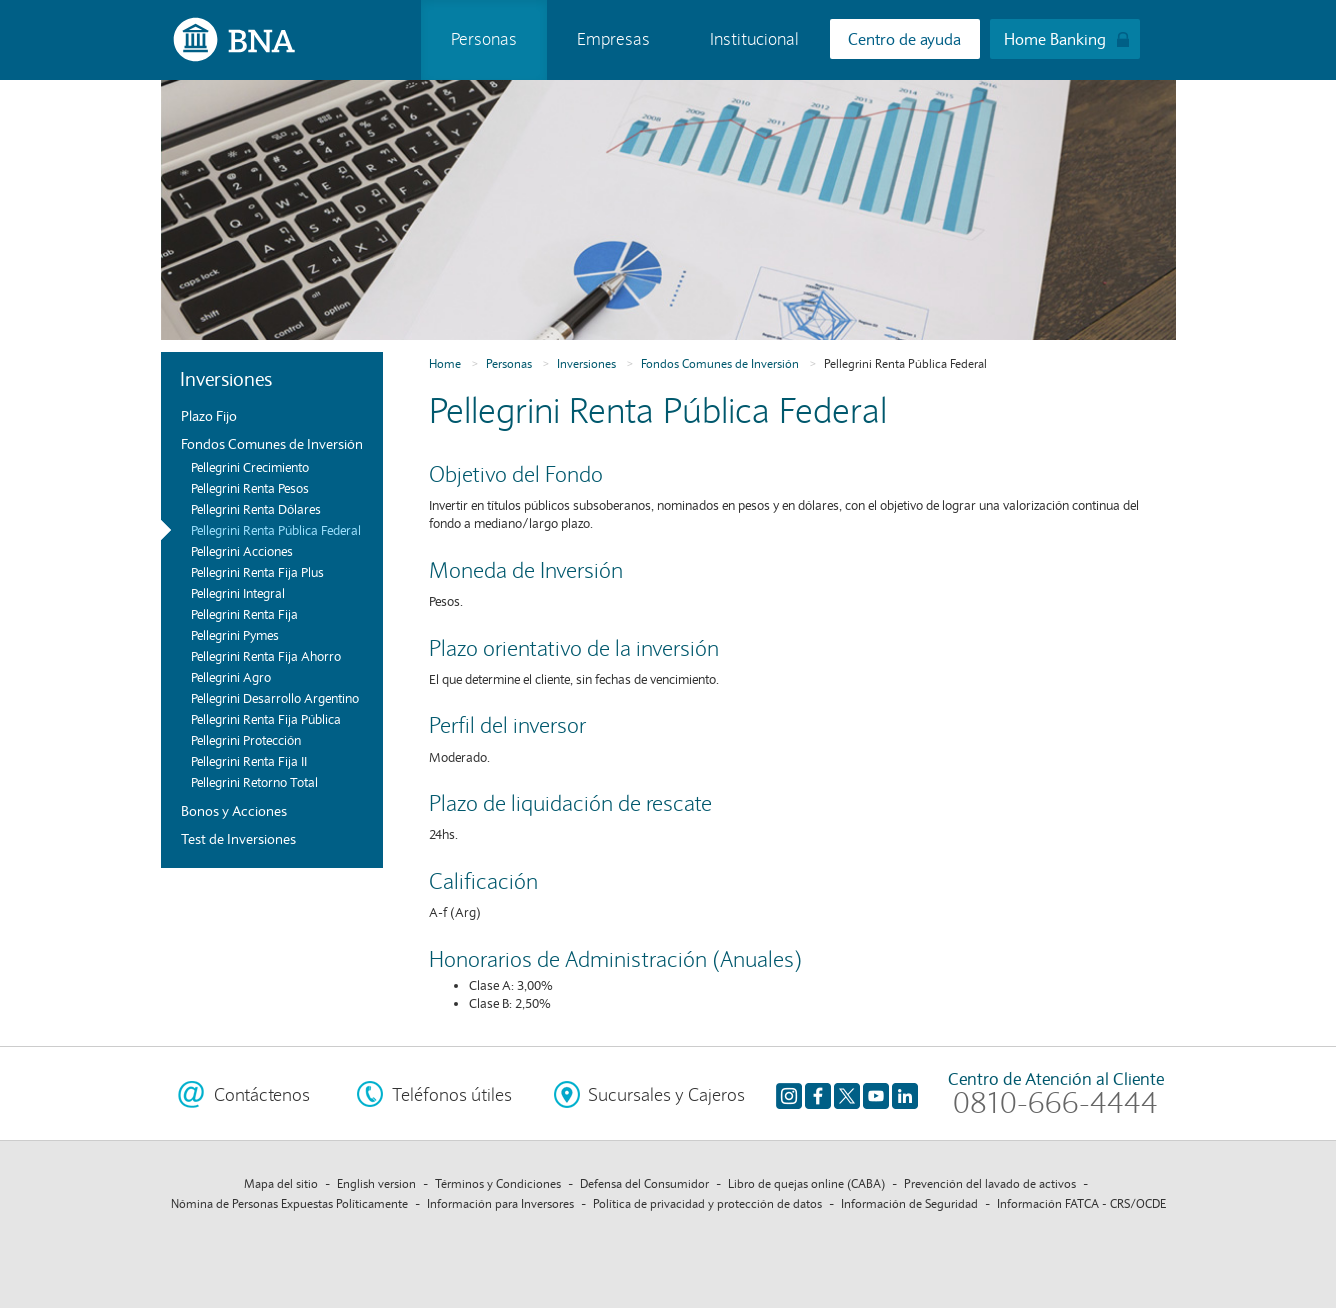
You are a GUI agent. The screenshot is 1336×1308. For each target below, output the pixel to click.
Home (445, 363)
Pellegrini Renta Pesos (250, 489)
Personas (484, 39)
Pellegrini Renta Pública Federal (276, 531)
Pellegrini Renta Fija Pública (266, 720)
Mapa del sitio (281, 1183)
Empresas (613, 39)
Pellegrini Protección (246, 741)
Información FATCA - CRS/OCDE (1081, 1203)
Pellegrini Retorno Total (254, 783)
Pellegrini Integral (238, 594)
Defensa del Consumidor (644, 1183)
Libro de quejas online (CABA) (806, 1183)
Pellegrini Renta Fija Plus (257, 573)
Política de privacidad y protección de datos (707, 1203)
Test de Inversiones (238, 839)
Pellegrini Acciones (242, 552)
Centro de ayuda (904, 39)
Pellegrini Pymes (235, 636)
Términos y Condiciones (498, 1183)
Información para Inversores (500, 1203)
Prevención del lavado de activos (990, 1183)
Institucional (754, 39)
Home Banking (1055, 39)
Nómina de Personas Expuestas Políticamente (289, 1203)
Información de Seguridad (909, 1203)
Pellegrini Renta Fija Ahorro (266, 657)
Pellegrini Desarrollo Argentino (275, 699)
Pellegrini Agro (231, 678)
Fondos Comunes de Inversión (272, 444)
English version (376, 1183)
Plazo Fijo (209, 416)
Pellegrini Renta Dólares (256, 510)
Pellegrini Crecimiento (250, 468)
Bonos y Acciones (234, 811)
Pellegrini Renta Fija (244, 615)
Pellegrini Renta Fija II (249, 762)
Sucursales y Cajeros (666, 1095)
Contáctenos (262, 1095)
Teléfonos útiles (452, 1095)
